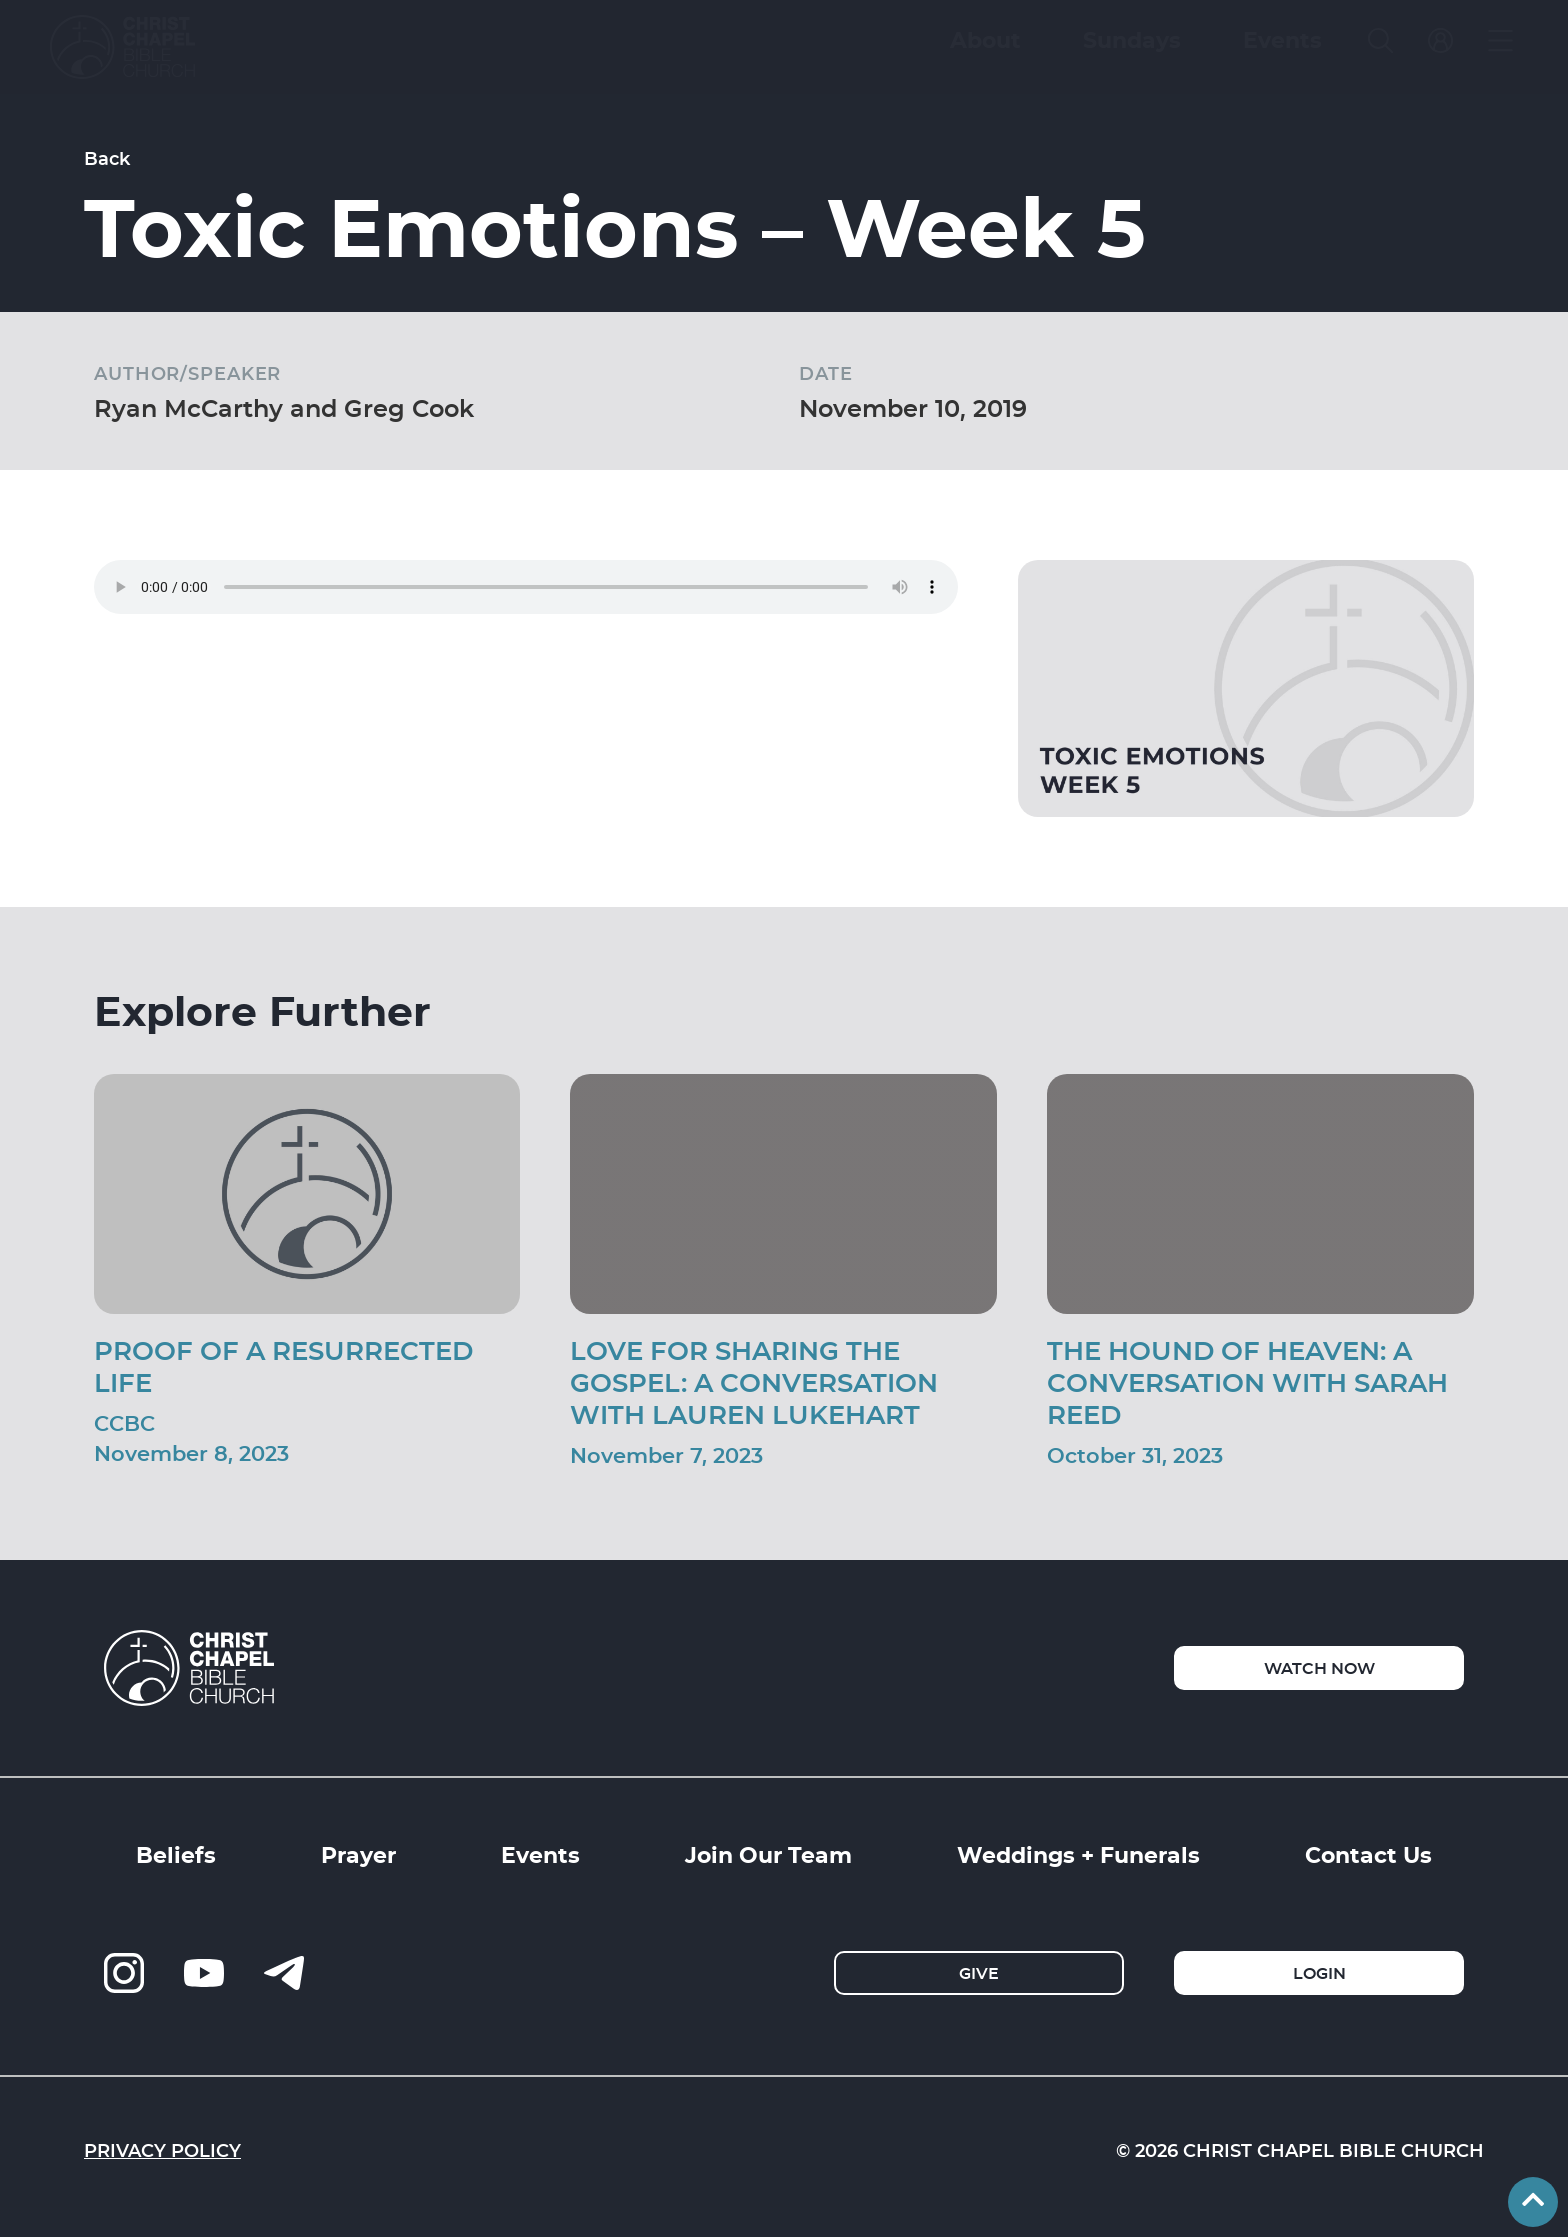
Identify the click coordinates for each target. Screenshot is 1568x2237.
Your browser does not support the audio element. (526, 587)
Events (540, 1854)
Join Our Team (768, 1854)
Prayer (358, 1854)
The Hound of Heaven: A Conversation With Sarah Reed (1247, 1381)
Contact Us (1368, 1854)
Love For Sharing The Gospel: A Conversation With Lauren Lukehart (754, 1381)
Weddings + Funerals (1078, 1854)
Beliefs (176, 1854)
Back (107, 158)
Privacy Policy (162, 2150)
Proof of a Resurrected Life (283, 1365)
